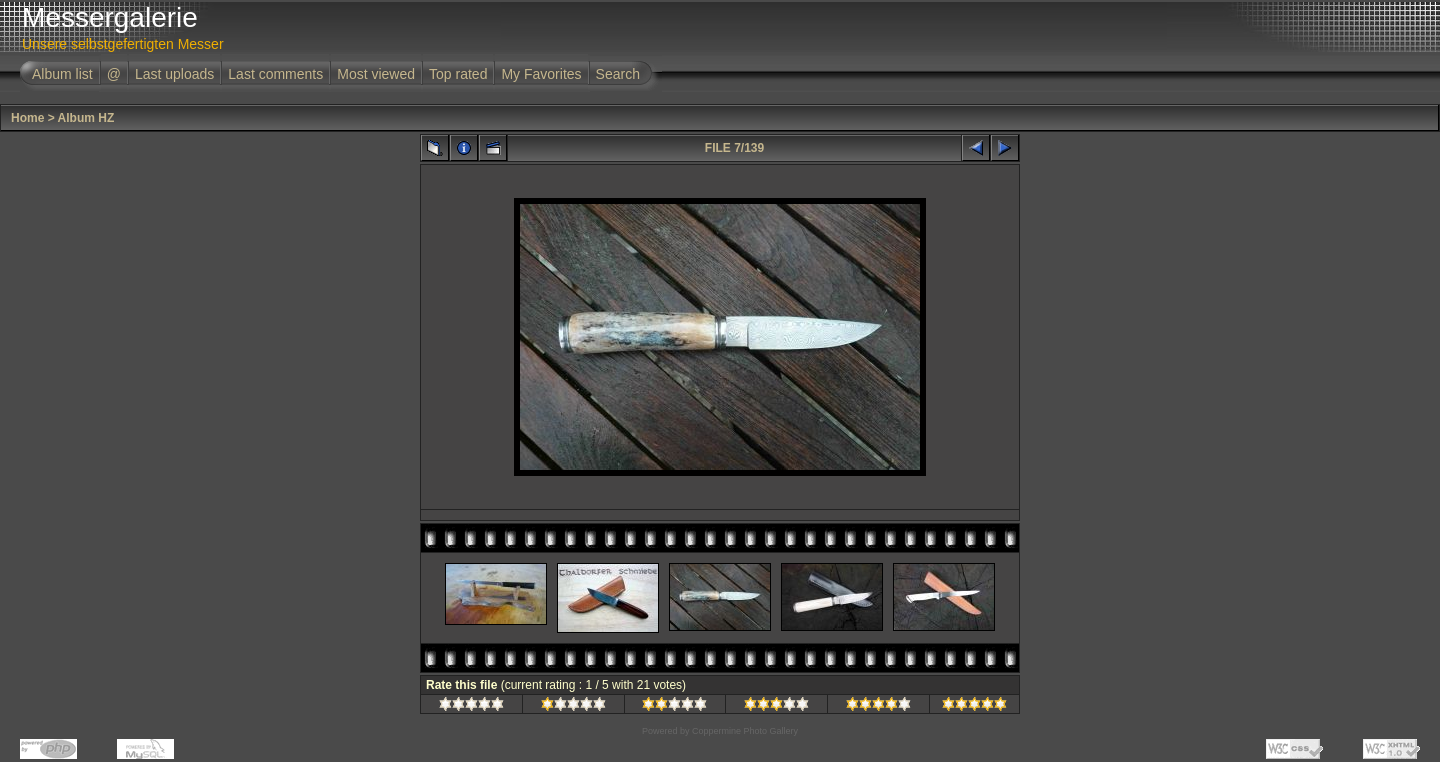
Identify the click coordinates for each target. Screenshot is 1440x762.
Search (618, 74)
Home (27, 118)
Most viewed (376, 74)
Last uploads (174, 74)
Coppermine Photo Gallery (745, 731)
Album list (62, 74)
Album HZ (86, 118)
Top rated (458, 74)
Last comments (275, 74)
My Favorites (541, 74)
